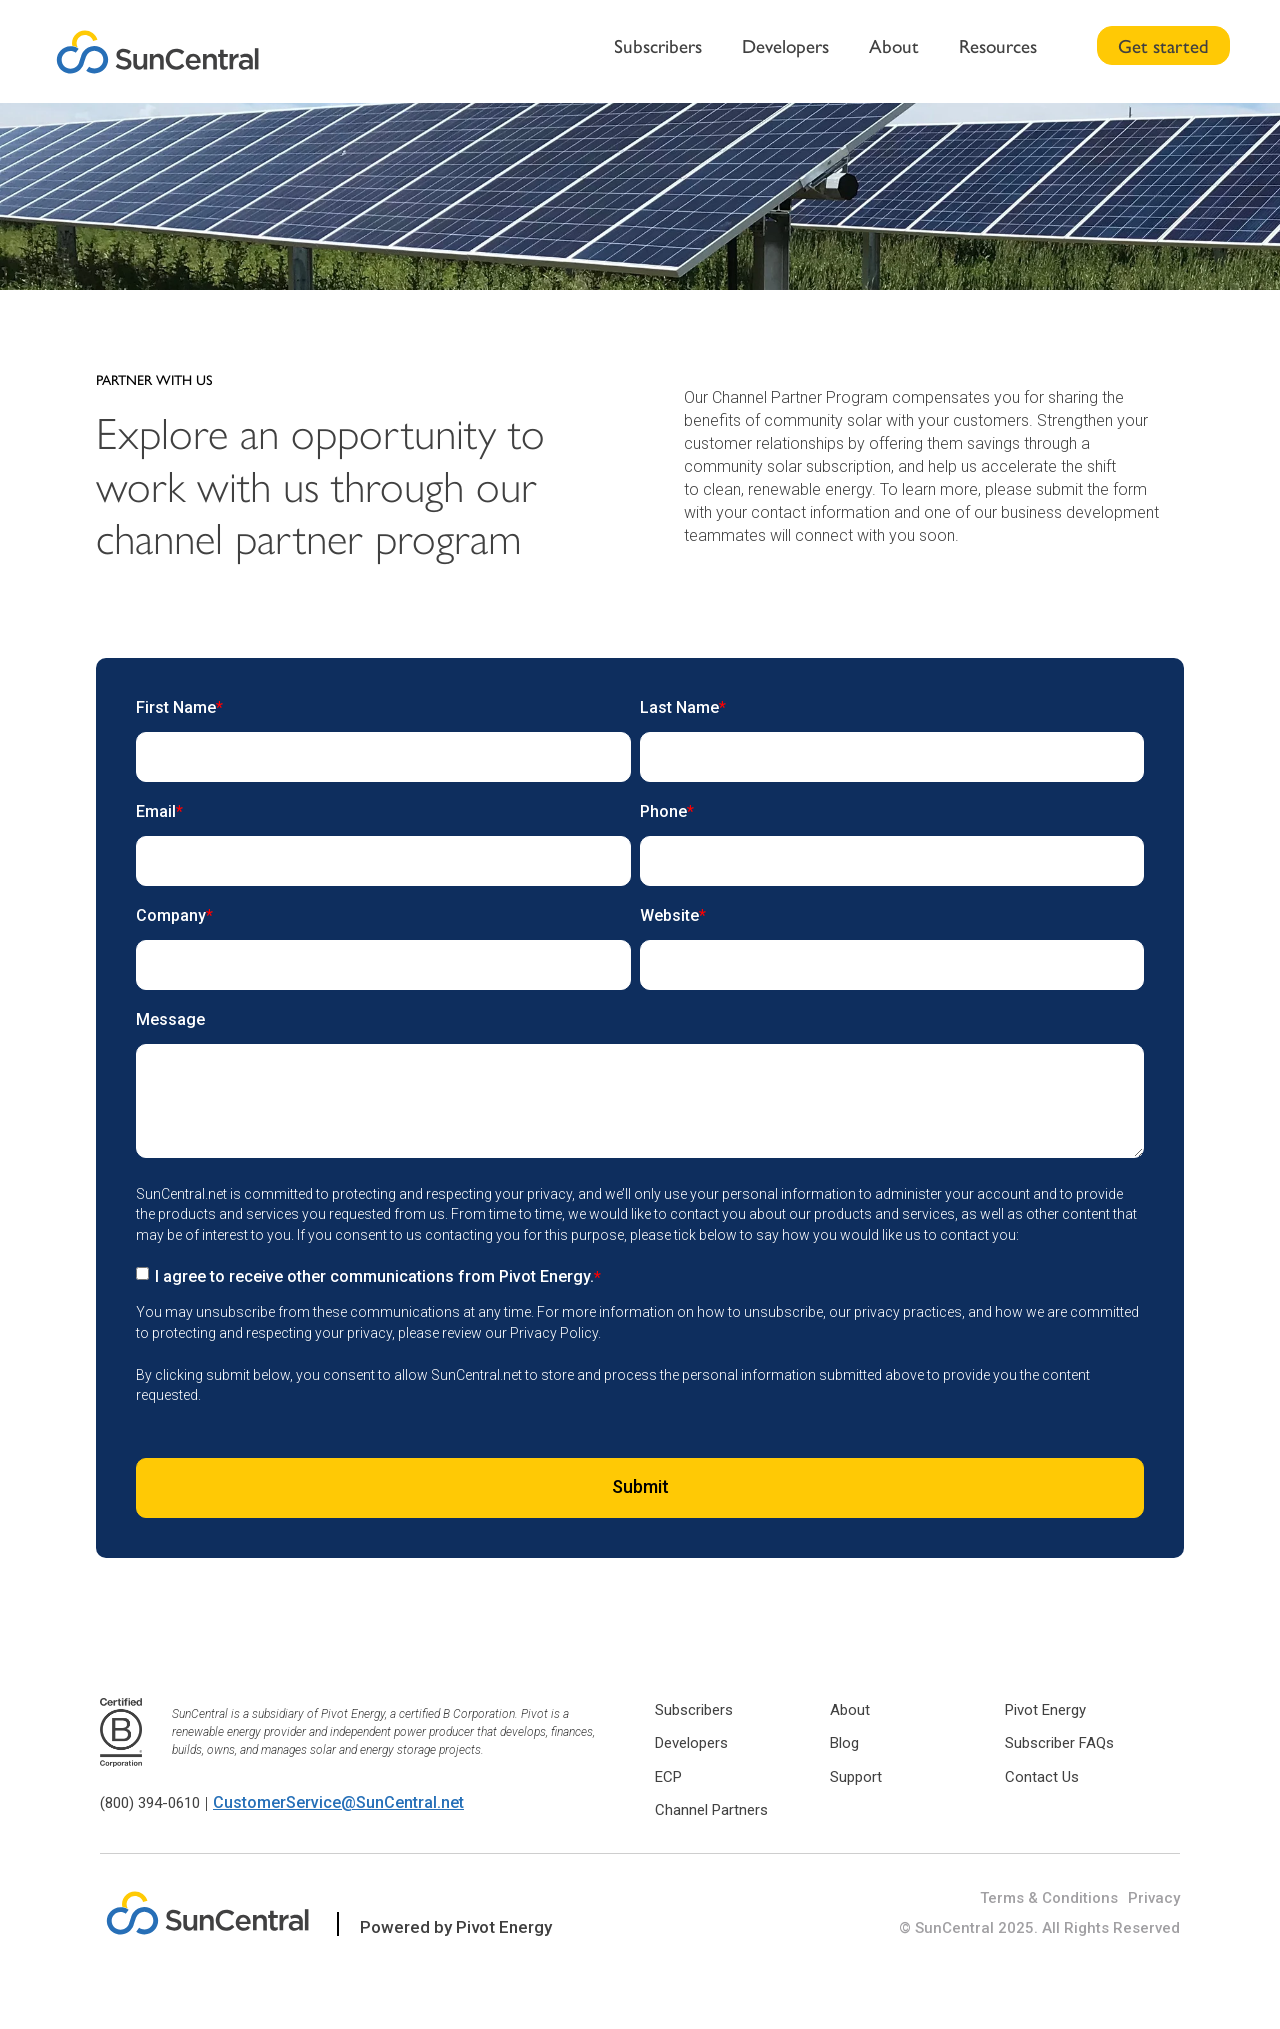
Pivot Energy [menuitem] (1045, 1710)
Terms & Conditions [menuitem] (1049, 1898)
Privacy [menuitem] (1154, 1898)
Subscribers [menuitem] (658, 45)
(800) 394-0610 (150, 1803)
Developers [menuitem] (785, 45)
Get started (1163, 45)
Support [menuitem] (856, 1777)
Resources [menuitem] (998, 45)
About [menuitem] (894, 45)
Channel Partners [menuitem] (711, 1810)
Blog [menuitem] (844, 1743)
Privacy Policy (554, 1333)
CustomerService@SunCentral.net (338, 1802)
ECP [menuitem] (668, 1777)
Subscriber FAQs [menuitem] (1059, 1743)
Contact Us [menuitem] (1042, 1777)
